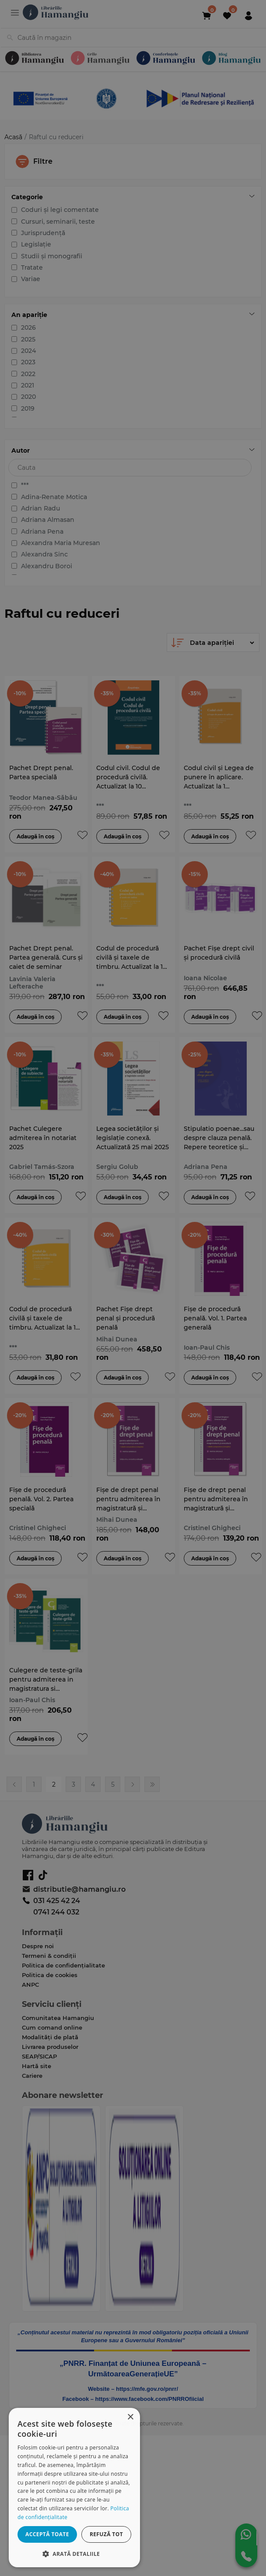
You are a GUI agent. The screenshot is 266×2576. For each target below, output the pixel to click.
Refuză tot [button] (106, 2534)
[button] (74, 2553)
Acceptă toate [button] (47, 2534)
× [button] (130, 2417)
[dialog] (74, 2487)
